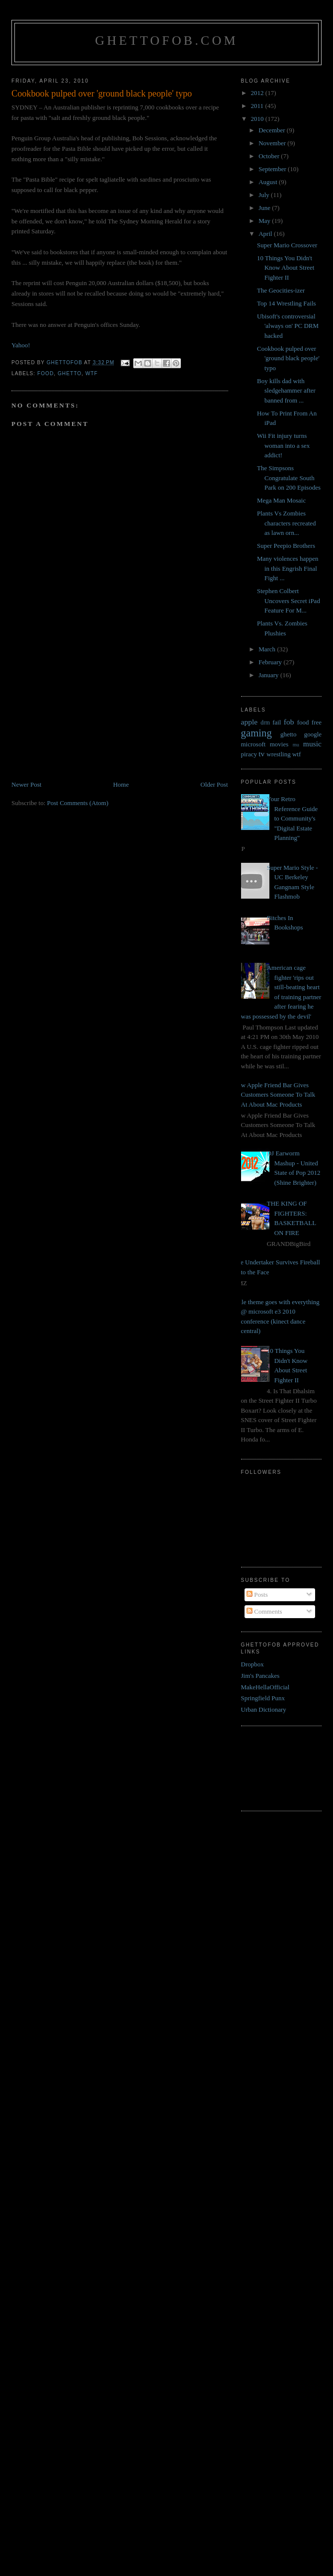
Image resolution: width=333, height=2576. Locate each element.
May (265, 220)
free (317, 722)
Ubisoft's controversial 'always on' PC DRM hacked (288, 325)
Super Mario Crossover (287, 245)
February (270, 662)
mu (296, 744)
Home (121, 784)
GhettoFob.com (166, 40)
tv (261, 753)
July (264, 195)
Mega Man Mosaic (281, 500)
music (312, 743)
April (266, 233)
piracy (249, 754)
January (269, 675)
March (267, 649)
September (273, 169)
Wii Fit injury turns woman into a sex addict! (283, 445)
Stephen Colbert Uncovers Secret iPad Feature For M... (288, 600)
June (265, 207)
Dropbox (252, 1664)
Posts (257, 1594)
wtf (91, 373)
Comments (264, 1611)
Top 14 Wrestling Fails (286, 303)
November (272, 143)
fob (289, 722)
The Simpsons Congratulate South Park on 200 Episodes (289, 477)
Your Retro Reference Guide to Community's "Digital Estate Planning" (292, 818)
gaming (256, 732)
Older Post (214, 784)
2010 (258, 118)
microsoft (253, 744)
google (313, 734)
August (268, 182)
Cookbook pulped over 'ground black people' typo (288, 358)
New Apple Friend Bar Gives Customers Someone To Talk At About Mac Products (275, 1094)
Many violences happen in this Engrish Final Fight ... (287, 568)
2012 (258, 93)
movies (279, 744)
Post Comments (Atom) (78, 803)
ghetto (70, 373)
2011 (258, 105)
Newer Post (26, 784)
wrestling (278, 754)
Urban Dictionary (263, 1709)
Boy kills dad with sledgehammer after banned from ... (286, 390)
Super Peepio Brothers (286, 545)
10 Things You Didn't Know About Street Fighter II (285, 267)
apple (249, 722)
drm (265, 723)
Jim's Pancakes (260, 1675)
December (272, 130)
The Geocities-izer (281, 290)
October (269, 156)
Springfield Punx (263, 1698)
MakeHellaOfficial (265, 1687)
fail (276, 722)
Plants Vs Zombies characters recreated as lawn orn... (286, 523)
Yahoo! (20, 345)
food (45, 373)
